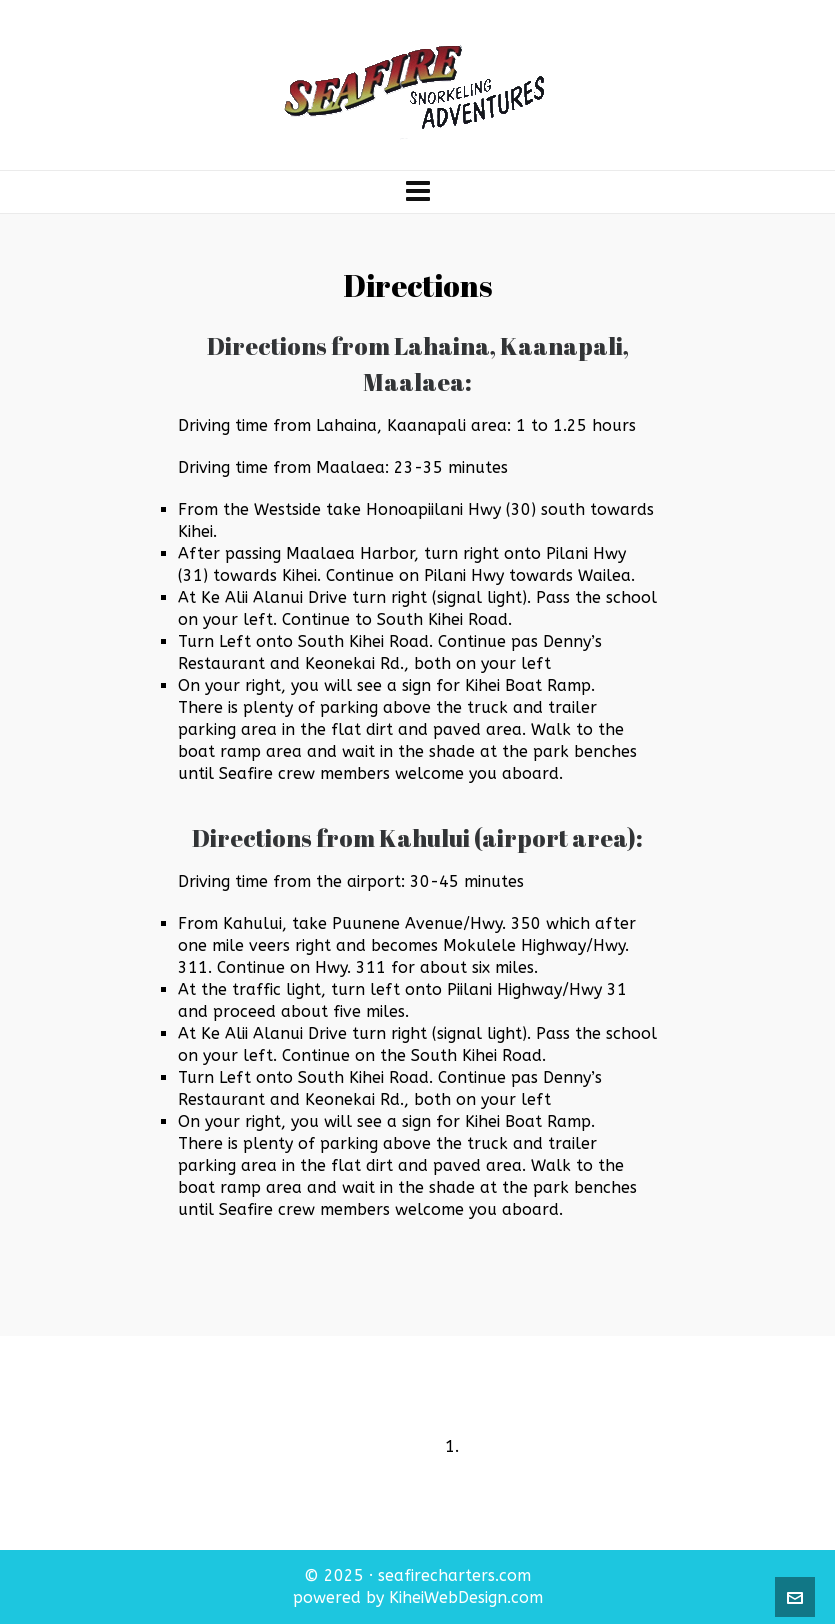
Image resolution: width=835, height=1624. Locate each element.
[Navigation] (417, 192)
